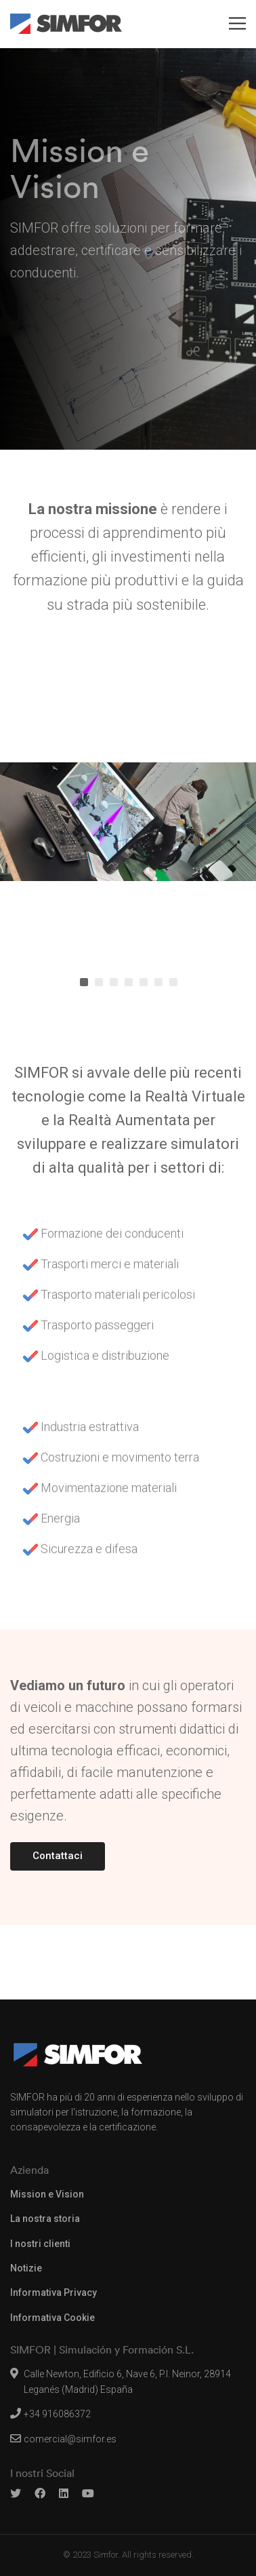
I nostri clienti (40, 2243)
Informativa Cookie (52, 2317)
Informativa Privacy (53, 2292)
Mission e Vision (47, 2194)
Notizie (26, 2268)
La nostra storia (45, 2218)
